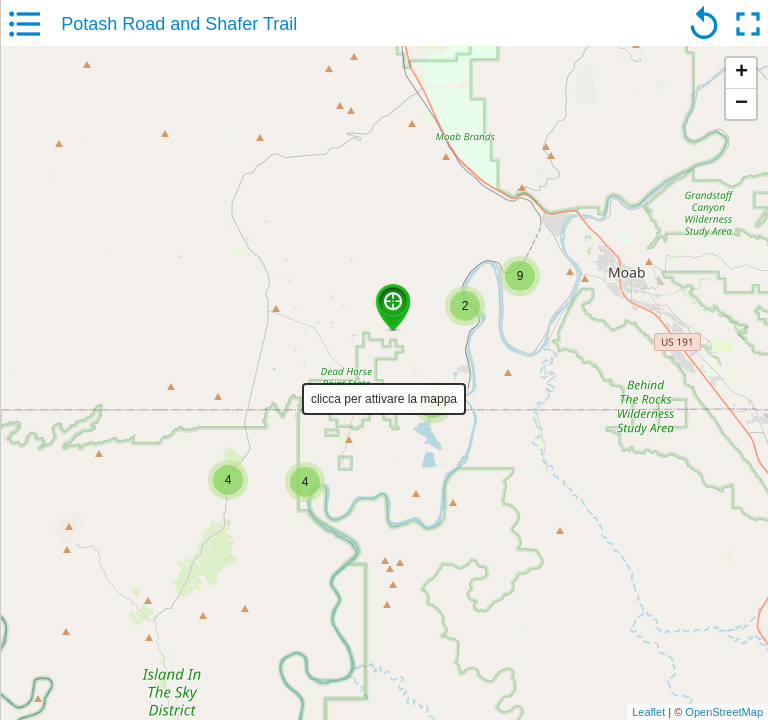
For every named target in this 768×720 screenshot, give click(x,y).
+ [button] (741, 73)
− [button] (741, 104)
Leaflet (648, 712)
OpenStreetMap (724, 712)
